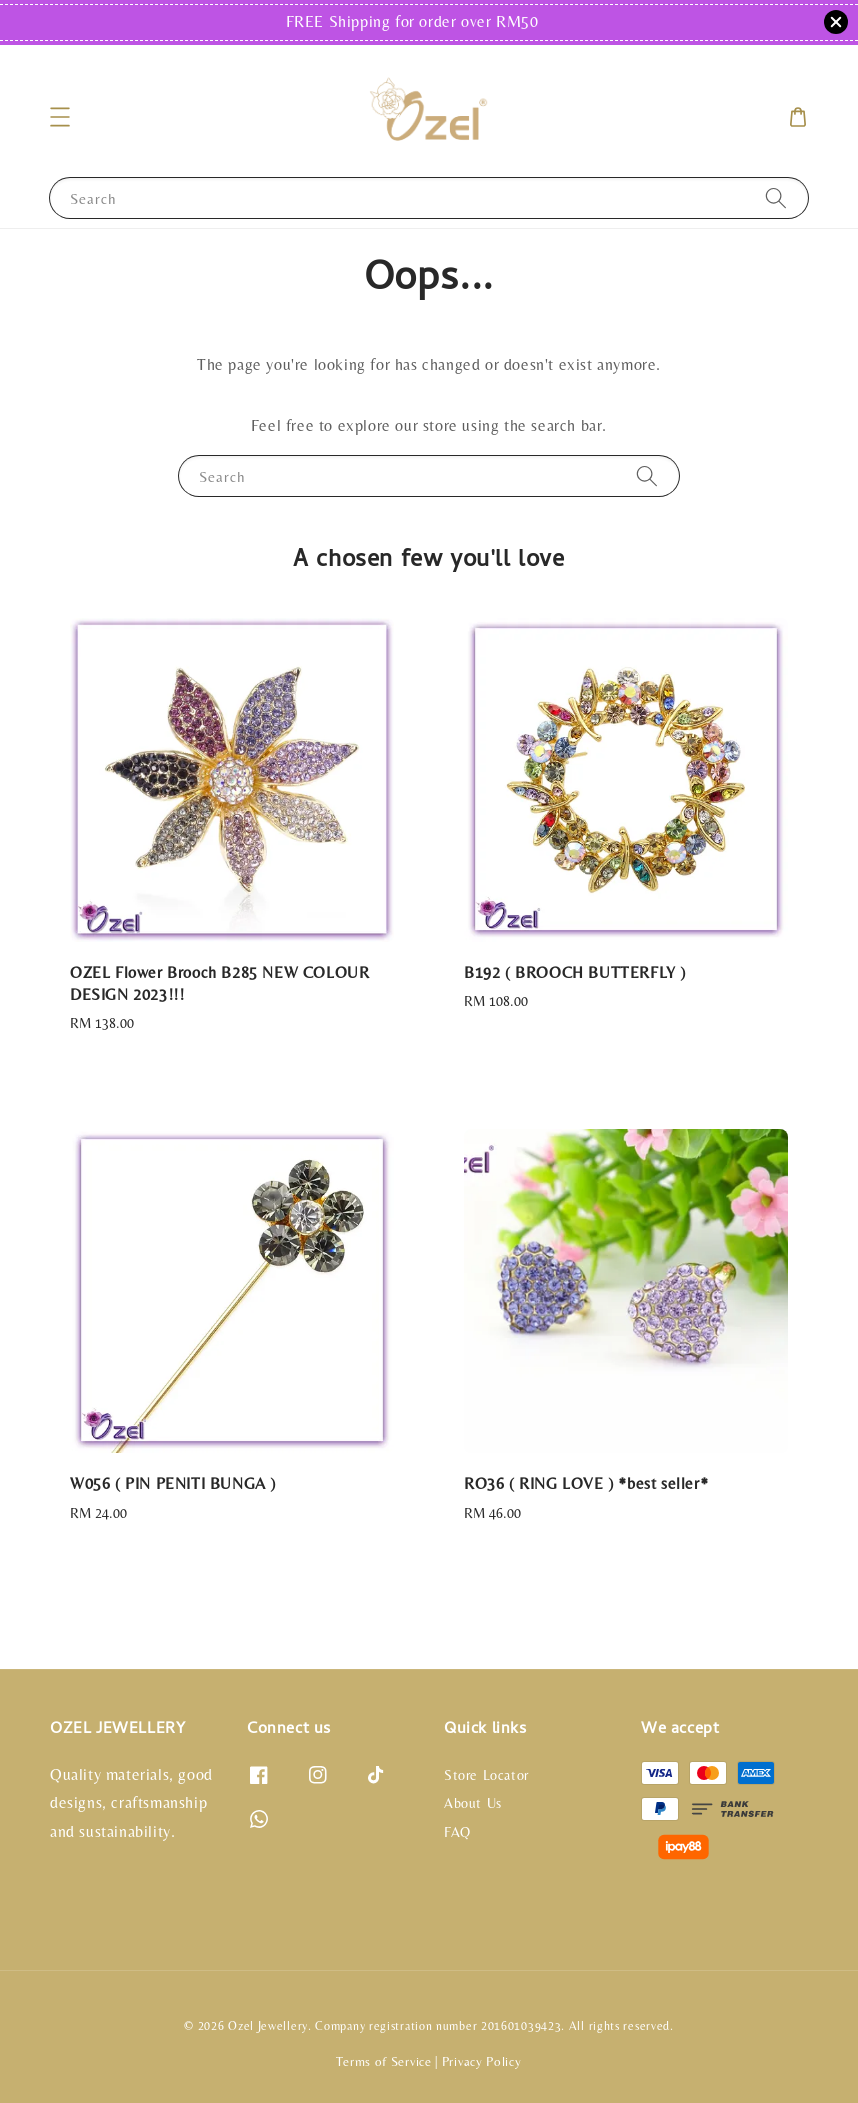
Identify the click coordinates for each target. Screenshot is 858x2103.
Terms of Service (383, 2061)
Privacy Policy (482, 2061)
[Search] (776, 197)
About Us (473, 1803)
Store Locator (486, 1775)
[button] (60, 117)
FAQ (457, 1832)
